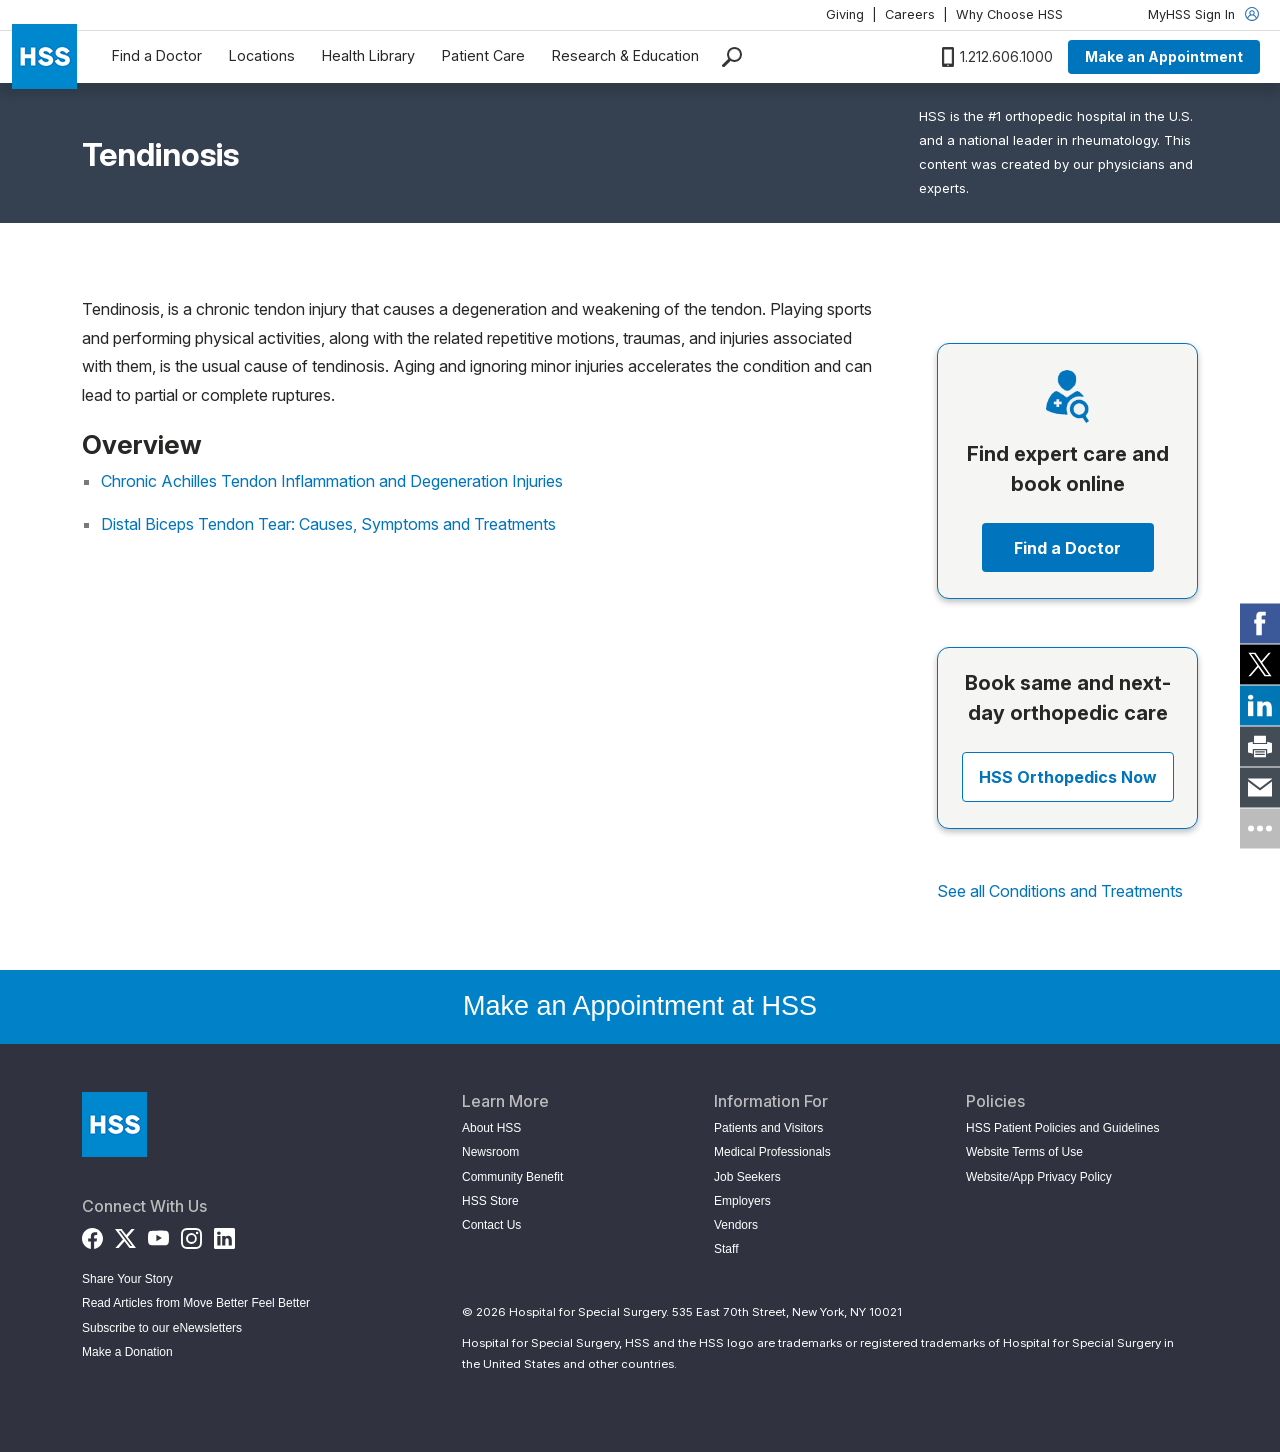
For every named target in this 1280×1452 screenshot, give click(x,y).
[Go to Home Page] (114, 1124)
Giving (845, 14)
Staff (726, 1249)
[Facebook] (92, 1234)
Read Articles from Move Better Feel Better (196, 1303)
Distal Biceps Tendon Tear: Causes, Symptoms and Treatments (328, 524)
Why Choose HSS (1009, 14)
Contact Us (491, 1225)
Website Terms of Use (1024, 1152)
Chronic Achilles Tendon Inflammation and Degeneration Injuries (332, 481)
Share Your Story (127, 1279)
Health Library (368, 55)
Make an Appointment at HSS (640, 1006)
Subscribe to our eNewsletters (162, 1328)
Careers (910, 14)
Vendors (736, 1225)
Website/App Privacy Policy (1039, 1177)
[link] (1260, 624)
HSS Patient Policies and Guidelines (1062, 1128)
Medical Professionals (772, 1152)
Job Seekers (747, 1177)
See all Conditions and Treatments (1060, 891)
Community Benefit (512, 1177)
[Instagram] (191, 1234)
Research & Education (625, 55)
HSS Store (490, 1201)
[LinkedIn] (224, 1234)
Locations (262, 55)
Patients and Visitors (768, 1128)
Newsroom (490, 1152)
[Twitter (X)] (125, 1234)
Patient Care (483, 55)
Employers (742, 1201)
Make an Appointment (1164, 56)
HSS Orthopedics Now (1068, 777)
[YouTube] (158, 1234)
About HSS (491, 1128)
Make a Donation (127, 1352)
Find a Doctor (157, 55)
